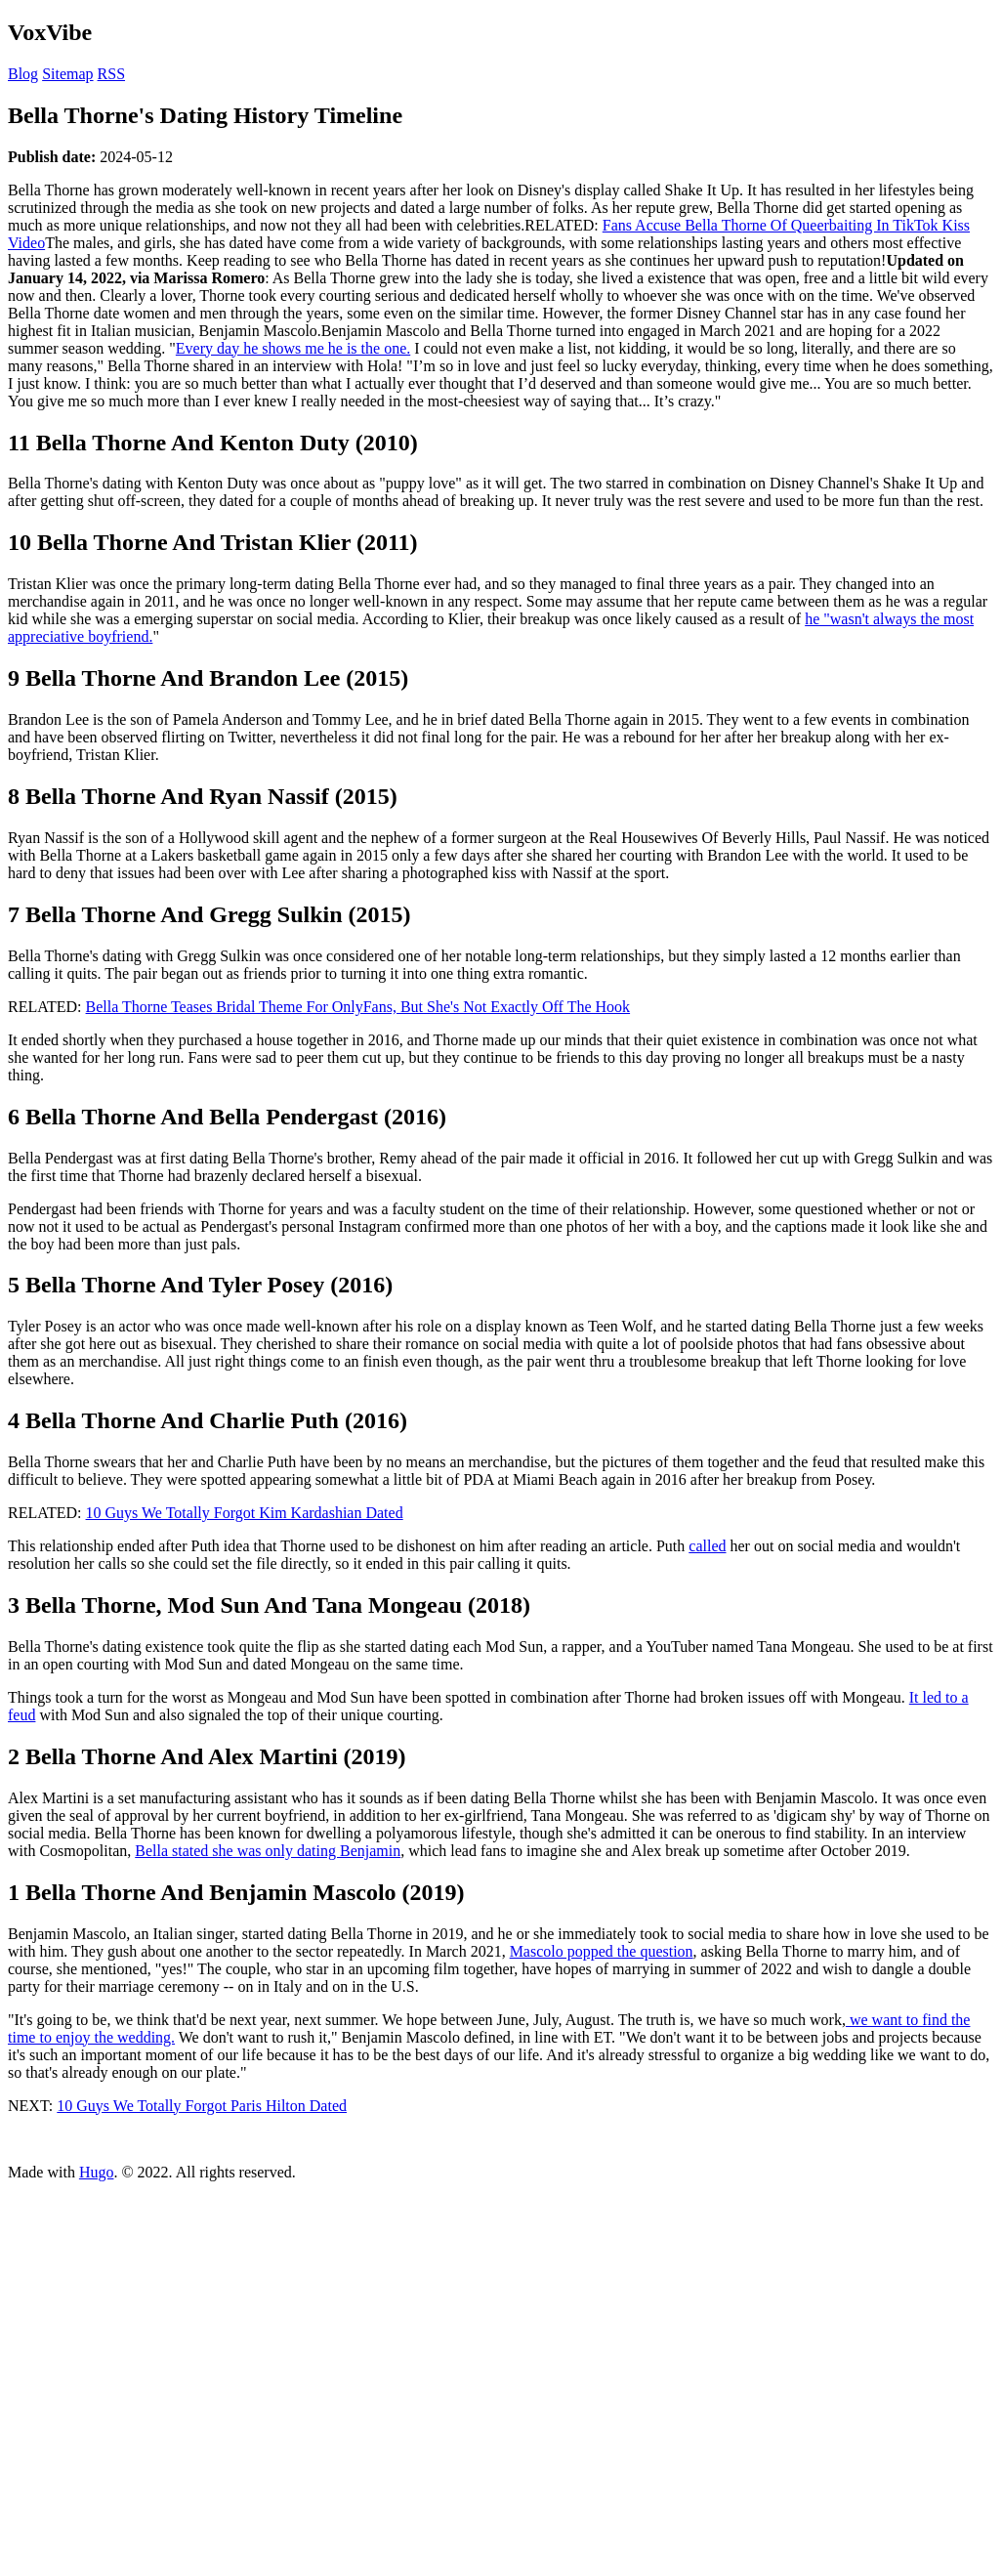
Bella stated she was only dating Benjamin (267, 1850)
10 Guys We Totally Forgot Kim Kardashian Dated (244, 1512)
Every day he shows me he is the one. (293, 348)
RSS (111, 73)
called (707, 1546)
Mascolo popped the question (601, 1951)
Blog (23, 73)
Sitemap (67, 73)
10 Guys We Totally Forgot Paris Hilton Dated (202, 2105)
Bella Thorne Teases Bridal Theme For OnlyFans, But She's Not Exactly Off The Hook (358, 1006)
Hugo (96, 2172)
